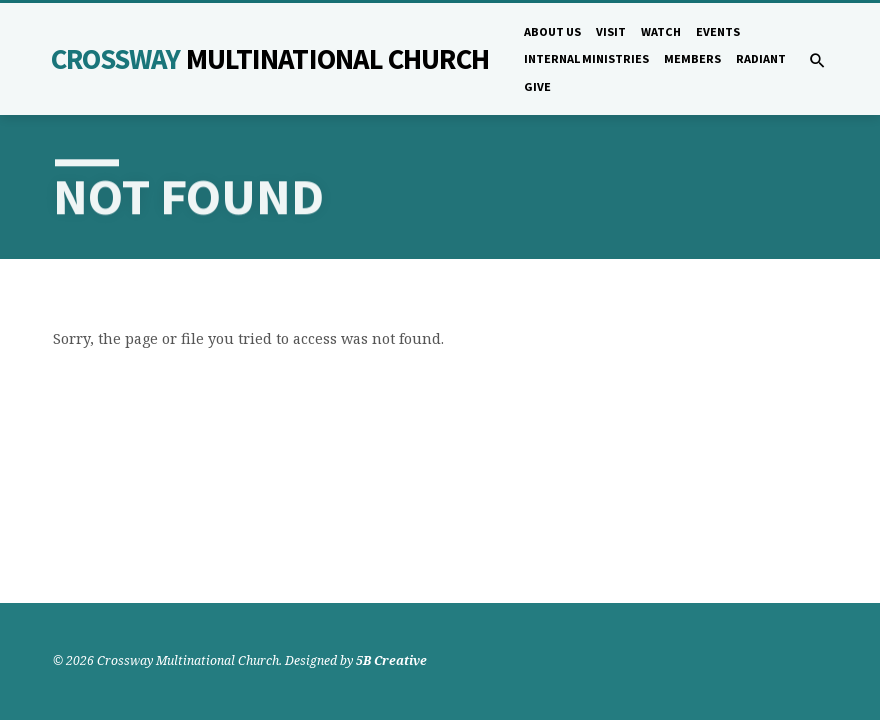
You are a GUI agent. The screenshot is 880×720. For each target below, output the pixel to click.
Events (718, 31)
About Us (552, 31)
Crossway (270, 59)
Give (537, 86)
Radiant (761, 58)
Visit (611, 31)
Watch (661, 31)
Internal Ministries (586, 58)
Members (692, 58)
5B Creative (391, 660)
